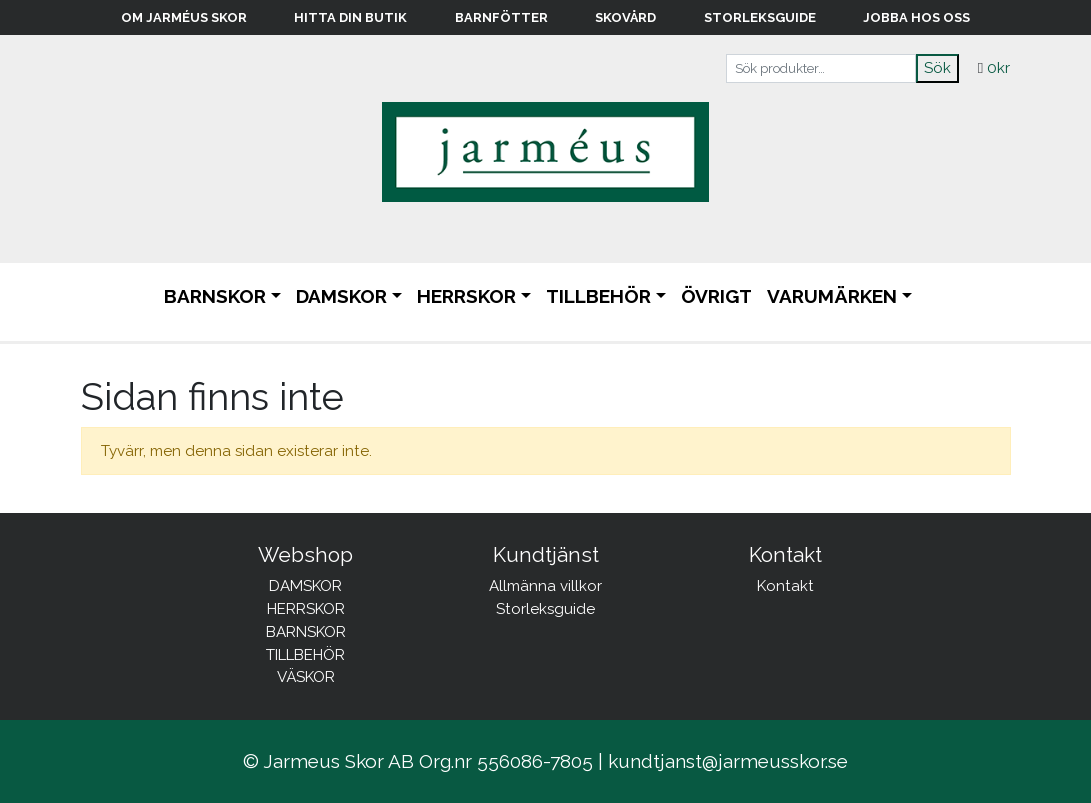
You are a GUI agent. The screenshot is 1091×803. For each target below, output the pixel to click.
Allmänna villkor (545, 586)
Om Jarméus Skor (184, 17)
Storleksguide (760, 17)
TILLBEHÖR (598, 296)
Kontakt (785, 586)
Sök (937, 68)
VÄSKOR (306, 677)
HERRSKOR (466, 296)
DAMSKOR (341, 296)
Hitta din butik (350, 17)
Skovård (625, 17)
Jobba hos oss (916, 17)
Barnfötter (501, 17)
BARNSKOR (215, 296)
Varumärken (832, 296)
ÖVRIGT (716, 296)
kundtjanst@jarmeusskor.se (728, 761)
